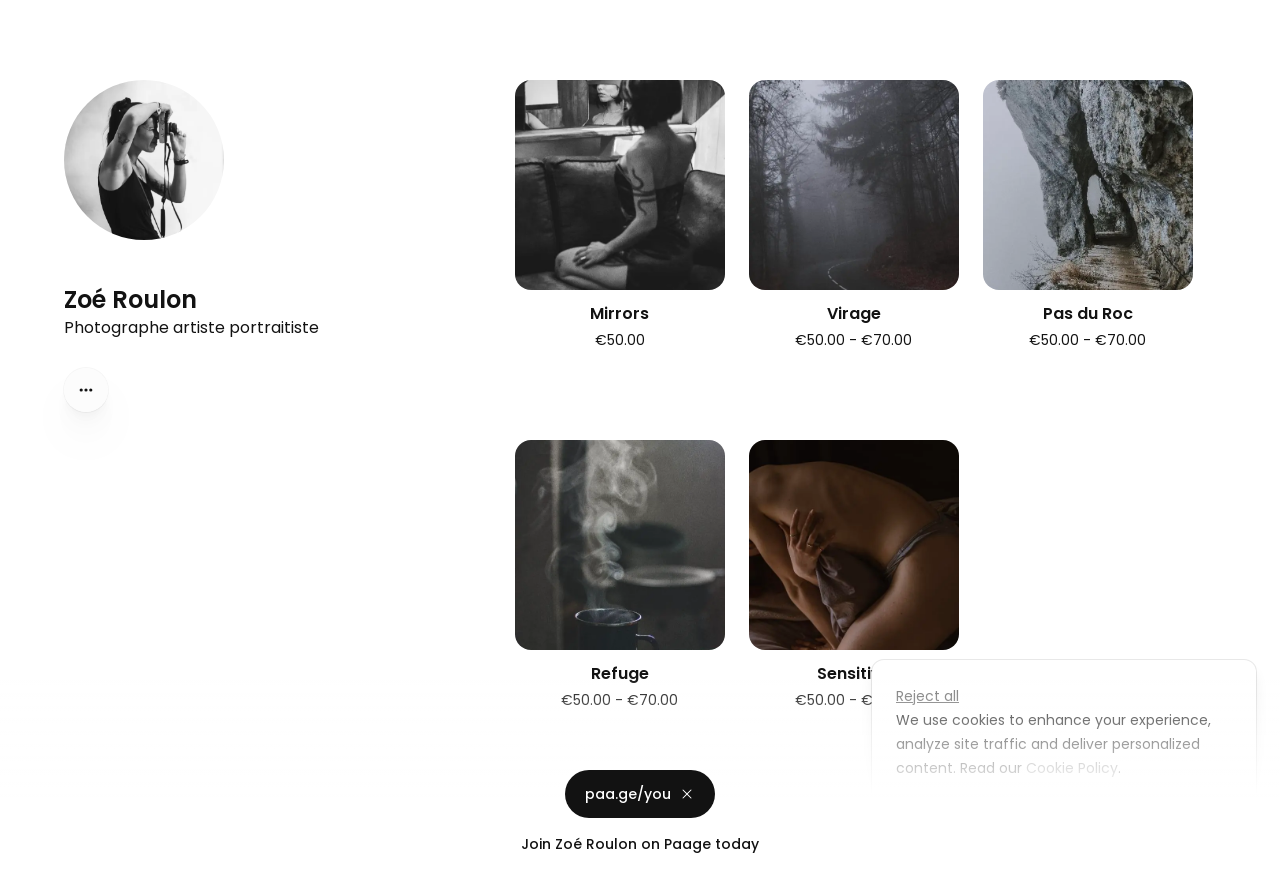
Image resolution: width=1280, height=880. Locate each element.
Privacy (32, 860)
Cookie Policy (1070, 768)
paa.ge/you (640, 794)
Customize (948, 814)
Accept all (1069, 814)
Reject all (927, 696)
